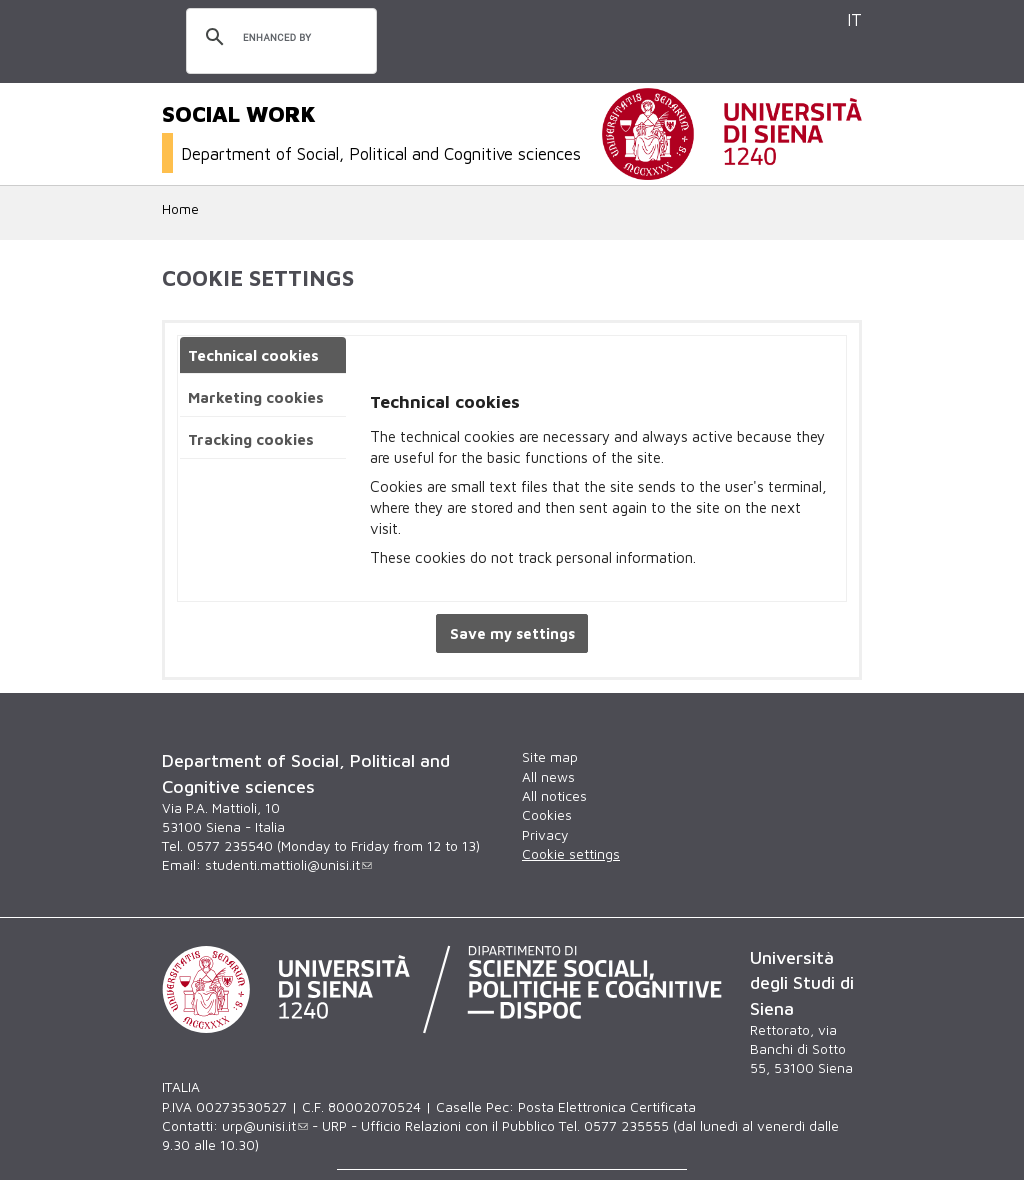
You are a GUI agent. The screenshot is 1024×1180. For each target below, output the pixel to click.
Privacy (545, 835)
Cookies (547, 815)
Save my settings (512, 633)
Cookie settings (571, 854)
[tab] (263, 355)
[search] (278, 38)
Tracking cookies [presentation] (251, 439)
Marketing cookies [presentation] (256, 397)
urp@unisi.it (265, 1126)
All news (548, 777)
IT (854, 19)
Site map (550, 757)
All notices (554, 796)
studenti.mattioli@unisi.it (288, 865)
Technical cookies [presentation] (253, 355)
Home (180, 209)
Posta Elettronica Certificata (607, 1107)
